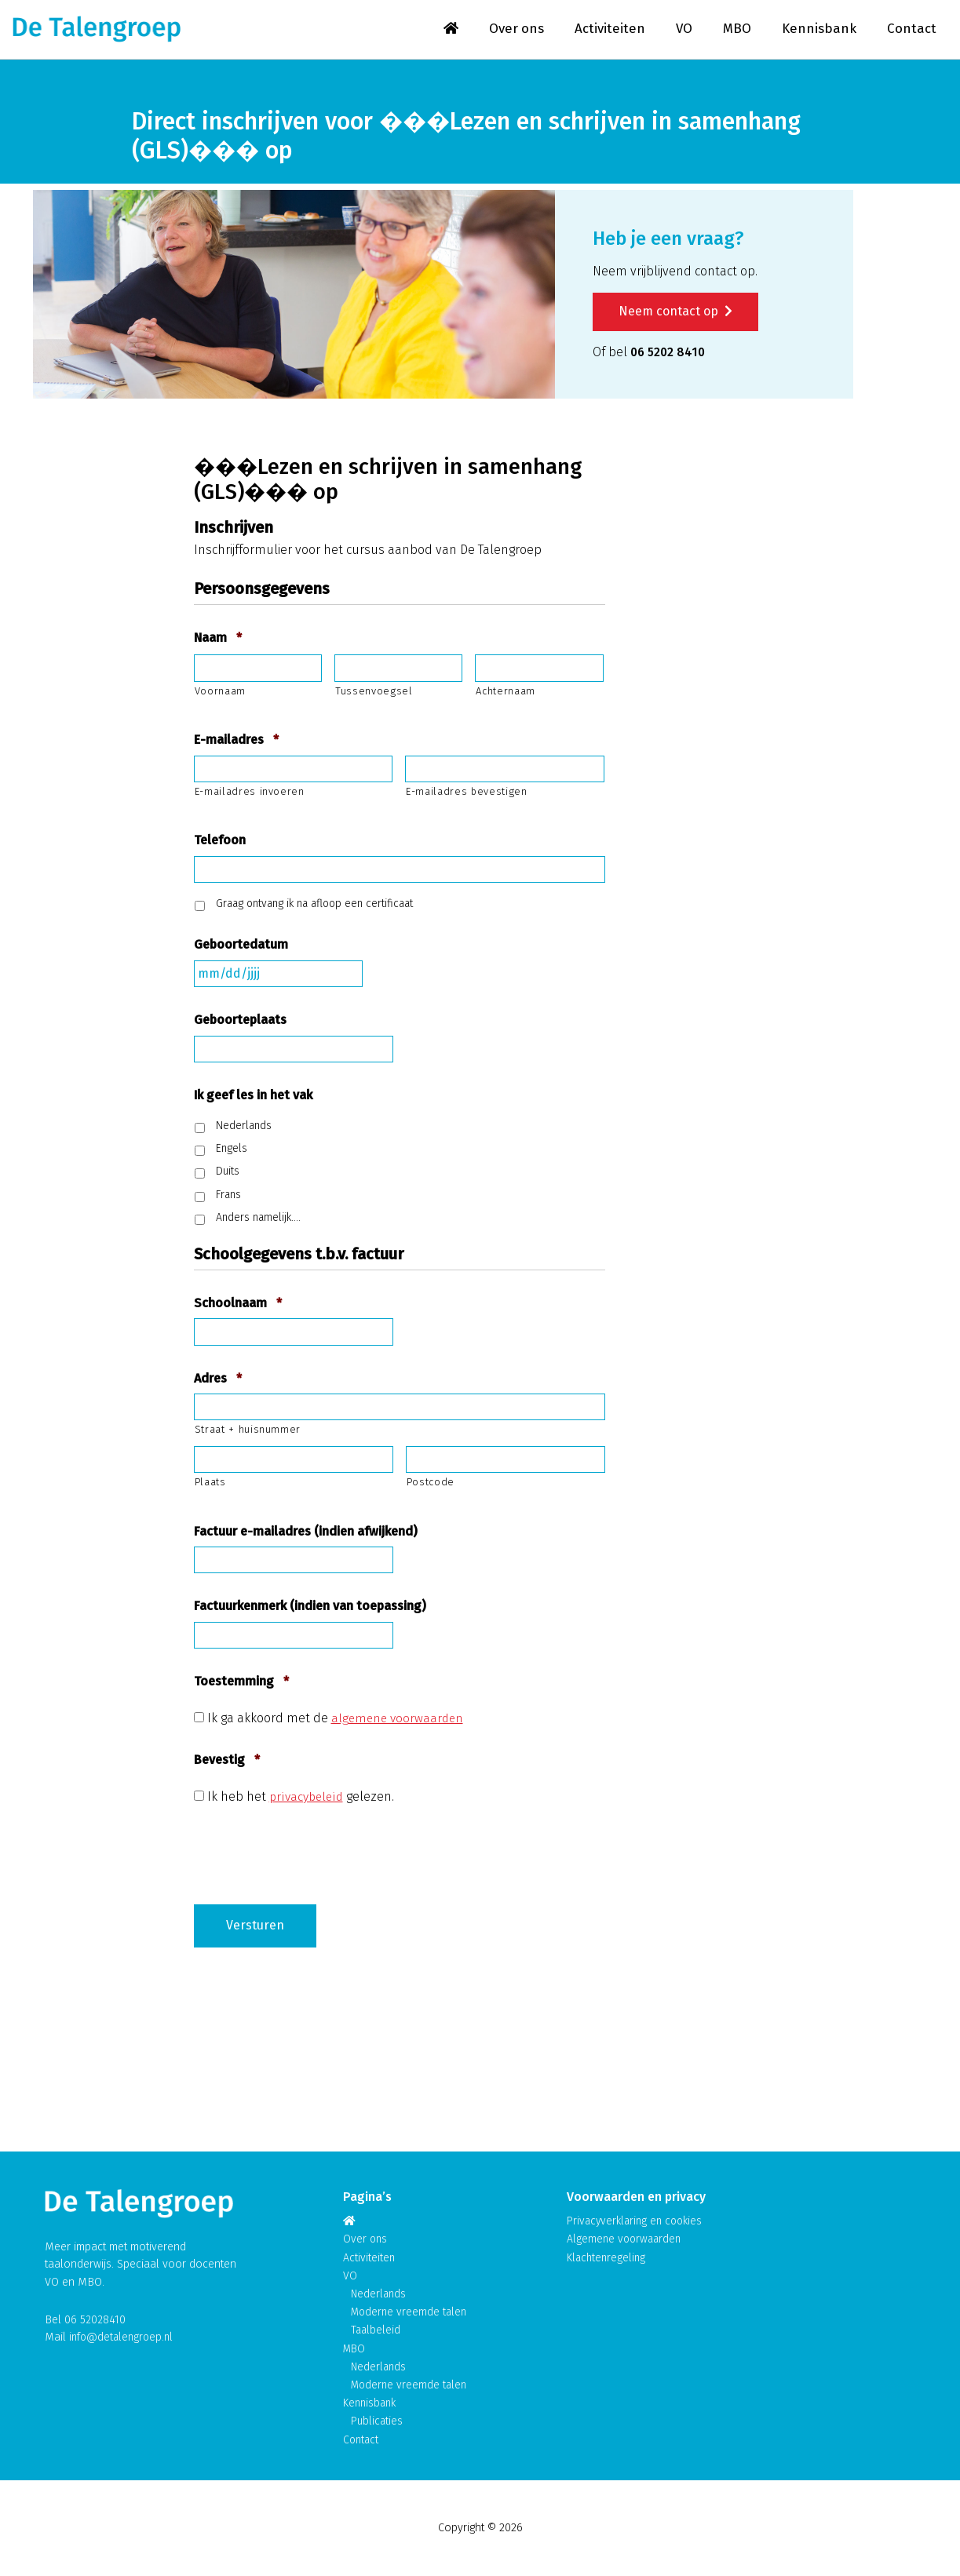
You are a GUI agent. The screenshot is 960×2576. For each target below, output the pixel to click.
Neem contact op (675, 313)
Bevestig (227, 1761)
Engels (231, 1150)
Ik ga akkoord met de (337, 1719)
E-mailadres (236, 741)
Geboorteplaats (240, 1022)
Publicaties (378, 2421)
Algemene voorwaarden (626, 2241)
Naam (218, 639)
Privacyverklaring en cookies (638, 2223)
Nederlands (244, 1127)
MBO (736, 30)
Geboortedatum (241, 946)
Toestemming (241, 1683)
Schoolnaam (238, 1305)
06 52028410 (95, 2321)
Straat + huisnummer (248, 1431)
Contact (911, 30)
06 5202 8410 (669, 353)
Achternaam (505, 692)
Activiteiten (608, 30)
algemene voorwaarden (399, 1719)
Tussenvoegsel (374, 692)
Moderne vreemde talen (411, 2313)
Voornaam (220, 692)
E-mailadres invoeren (250, 794)
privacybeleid (307, 1798)
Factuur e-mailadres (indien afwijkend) (306, 1532)
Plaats (210, 1484)
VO (683, 30)
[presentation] (313, 1850)
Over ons (513, 30)
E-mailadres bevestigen (466, 794)
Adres (218, 1379)
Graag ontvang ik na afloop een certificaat (314, 906)
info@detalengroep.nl (123, 2338)
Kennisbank (818, 30)
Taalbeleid (376, 2331)
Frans (228, 1196)
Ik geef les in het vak (253, 1097)
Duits (227, 1173)
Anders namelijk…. (258, 1219)
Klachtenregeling (608, 2259)
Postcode (430, 1484)
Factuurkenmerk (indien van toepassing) (310, 1608)
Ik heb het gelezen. (301, 1798)
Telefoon (220, 842)
